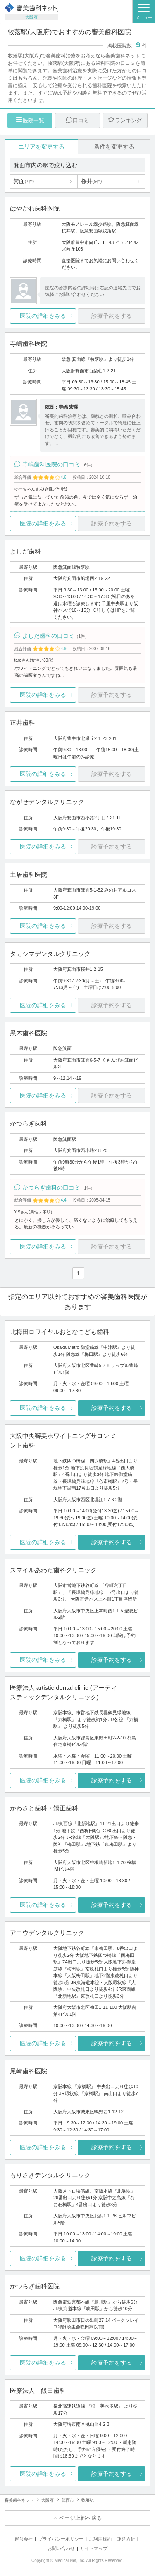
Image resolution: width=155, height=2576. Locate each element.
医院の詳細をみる (43, 315)
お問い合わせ (61, 2548)
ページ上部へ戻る (80, 2518)
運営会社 (23, 2538)
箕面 (23, 181)
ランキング (128, 120)
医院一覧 (33, 120)
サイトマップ (93, 2548)
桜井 (91, 181)
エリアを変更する (41, 146)
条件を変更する (114, 146)
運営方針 (126, 2538)
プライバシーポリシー (60, 2538)
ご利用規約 (100, 2538)
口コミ (81, 120)
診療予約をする (111, 1408)
